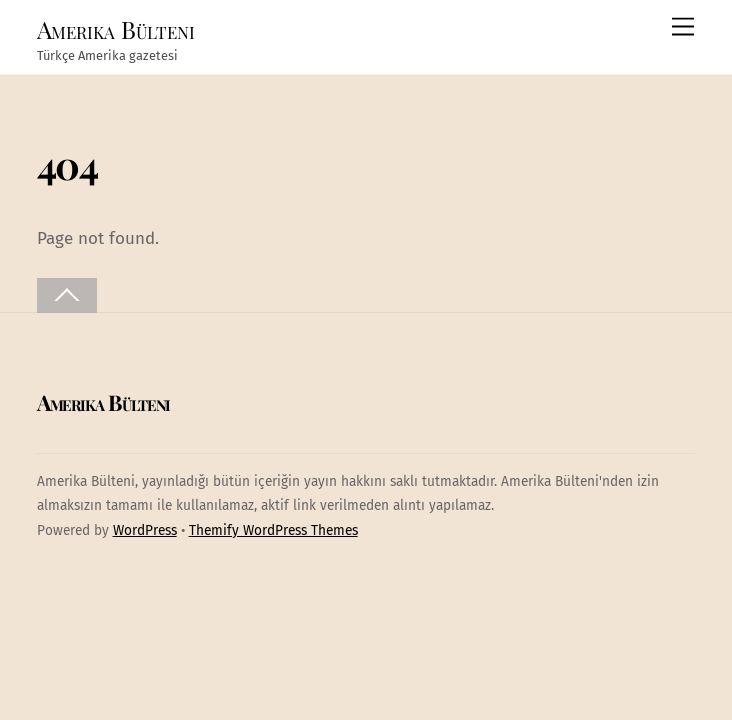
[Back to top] (67, 295)
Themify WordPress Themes (273, 530)
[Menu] (683, 27)
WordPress (145, 530)
